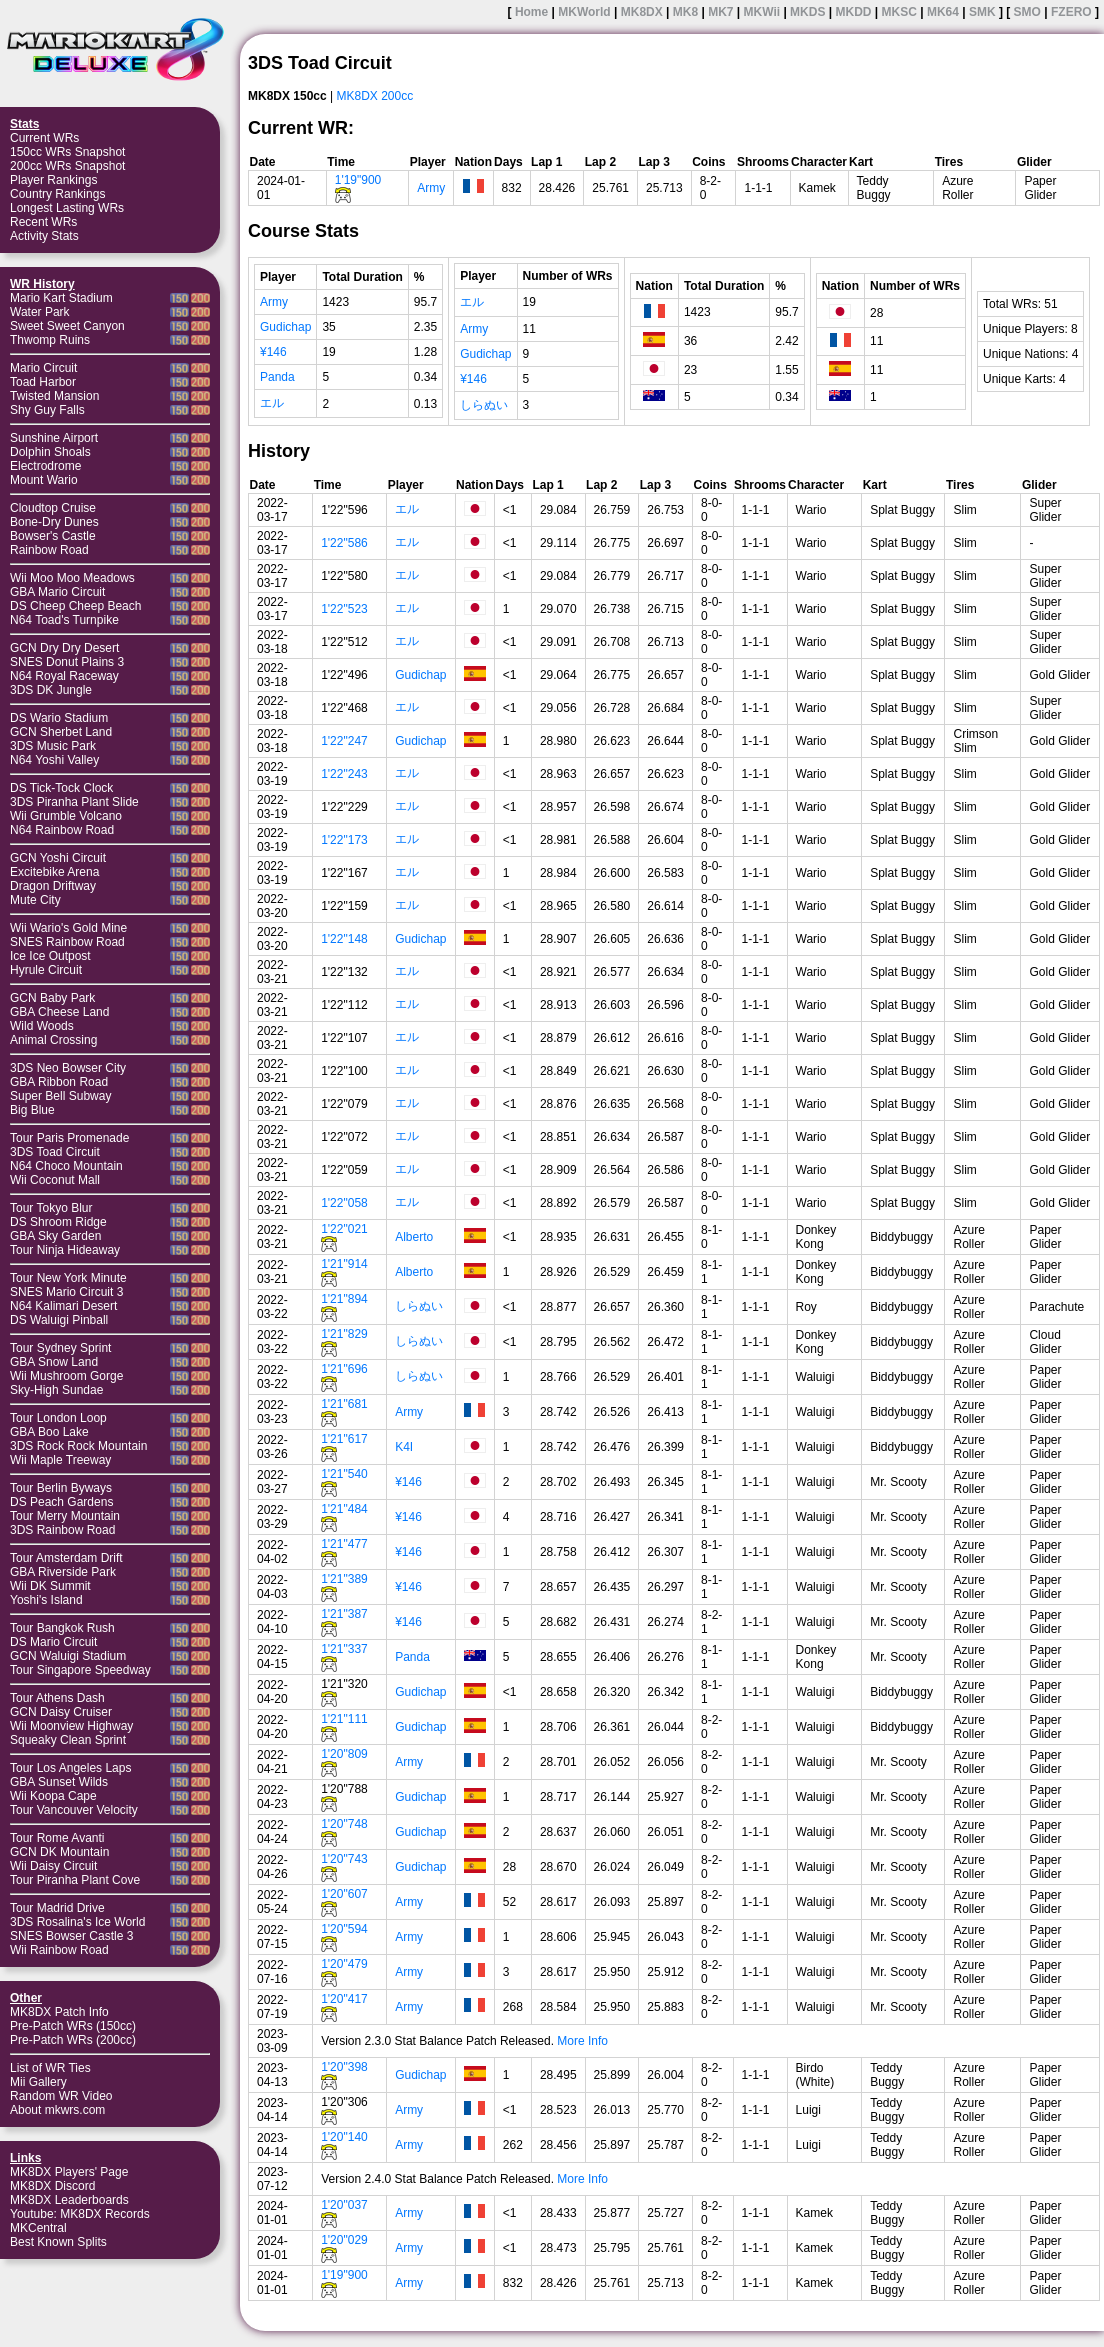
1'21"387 (344, 1614)
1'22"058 (344, 1203)
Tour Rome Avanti (57, 1838)
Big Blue (32, 1110)
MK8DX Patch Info (59, 2012)
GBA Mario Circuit (57, 592)
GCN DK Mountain (59, 1852)
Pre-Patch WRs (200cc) (73, 2040)
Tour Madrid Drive (57, 1908)
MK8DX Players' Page (69, 2172)
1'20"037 (344, 2205)
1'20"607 (344, 1894)
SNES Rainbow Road (67, 942)
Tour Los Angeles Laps (70, 1768)
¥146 (273, 352)
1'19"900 (358, 180)
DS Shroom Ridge (58, 1222)
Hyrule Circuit (46, 970)
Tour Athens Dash (57, 1698)
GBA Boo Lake (49, 1432)
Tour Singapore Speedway (80, 1670)
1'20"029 (344, 2240)
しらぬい (484, 405)
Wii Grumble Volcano (66, 816)
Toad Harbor (43, 382)
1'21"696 (344, 1369)
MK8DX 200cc (375, 96)
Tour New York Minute (68, 1278)
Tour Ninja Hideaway (65, 1250)
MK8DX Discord (52, 2186)
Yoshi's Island (46, 1600)
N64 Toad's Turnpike (64, 620)
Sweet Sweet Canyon (67, 326)
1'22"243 (344, 774)
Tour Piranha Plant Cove (75, 1880)
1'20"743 (344, 1859)
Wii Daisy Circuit (53, 1866)
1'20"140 (344, 2137)
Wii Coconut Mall (55, 1180)
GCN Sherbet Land (61, 732)
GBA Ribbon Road (59, 1082)
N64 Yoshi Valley (54, 760)
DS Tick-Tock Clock (61, 788)
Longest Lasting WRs (67, 208)
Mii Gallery (38, 2082)
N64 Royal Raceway (64, 676)
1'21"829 (344, 1334)
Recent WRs (43, 222)
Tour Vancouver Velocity (74, 1810)
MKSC (899, 12)
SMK (982, 12)
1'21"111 (344, 1719)
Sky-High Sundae (56, 1390)
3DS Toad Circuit (55, 1152)
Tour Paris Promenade (69, 1138)
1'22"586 (344, 543)
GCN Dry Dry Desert (64, 648)
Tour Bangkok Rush (62, 1628)
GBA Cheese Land (59, 1012)
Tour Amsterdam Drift (66, 1558)
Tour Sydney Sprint (60, 1348)
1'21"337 (344, 1649)
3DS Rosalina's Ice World (77, 1922)
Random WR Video (61, 2096)
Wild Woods (42, 1026)
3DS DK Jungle (51, 690)
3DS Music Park (53, 746)
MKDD (853, 12)
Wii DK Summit (50, 1586)
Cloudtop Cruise (53, 508)
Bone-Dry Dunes (54, 522)
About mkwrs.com (57, 2110)
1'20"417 (344, 1999)
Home (531, 12)
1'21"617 (344, 1439)
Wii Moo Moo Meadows (72, 578)
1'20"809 (344, 1754)
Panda (277, 377)
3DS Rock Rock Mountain (78, 1446)
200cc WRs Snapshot (67, 166)
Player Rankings (53, 180)
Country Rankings (57, 194)
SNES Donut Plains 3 (67, 662)
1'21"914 (344, 1264)
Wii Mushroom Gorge (66, 1376)
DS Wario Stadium (59, 718)
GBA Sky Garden (55, 1236)
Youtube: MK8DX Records (80, 2214)
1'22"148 (344, 939)
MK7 (720, 12)
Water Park (40, 312)
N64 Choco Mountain (66, 1166)
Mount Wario (44, 480)
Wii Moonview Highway (71, 1726)
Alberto (414, 1237)
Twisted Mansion (54, 396)
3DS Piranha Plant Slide (74, 802)
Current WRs (44, 138)
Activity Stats (44, 236)
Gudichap (285, 327)
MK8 (685, 12)
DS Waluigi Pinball (59, 1320)
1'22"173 (344, 840)
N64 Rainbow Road (62, 830)
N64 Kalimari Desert (63, 1306)
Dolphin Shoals (50, 452)
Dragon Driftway (53, 886)
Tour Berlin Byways (61, 1488)
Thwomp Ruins (50, 340)
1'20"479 (344, 1964)
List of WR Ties (50, 2068)
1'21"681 (344, 1404)
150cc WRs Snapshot (67, 152)
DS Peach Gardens (61, 1502)
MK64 (943, 12)
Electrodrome (45, 466)
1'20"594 (344, 1929)
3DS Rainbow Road (62, 1530)
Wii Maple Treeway (60, 1460)
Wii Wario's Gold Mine (68, 928)
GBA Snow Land (54, 1362)
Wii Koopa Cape (53, 1796)
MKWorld (584, 12)
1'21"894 (344, 1299)
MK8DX (642, 12)
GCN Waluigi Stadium (68, 1656)
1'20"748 (344, 1824)
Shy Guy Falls (47, 410)
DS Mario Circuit (53, 1642)
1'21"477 (344, 1544)
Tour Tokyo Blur (51, 1208)
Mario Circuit (43, 368)
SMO (1027, 12)
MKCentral (38, 2228)
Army (431, 188)
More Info (582, 2041)
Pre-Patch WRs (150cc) (73, 2026)
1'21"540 (344, 1474)
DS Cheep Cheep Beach (75, 606)
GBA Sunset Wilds (59, 1782)
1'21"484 (344, 1509)
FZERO (1071, 12)
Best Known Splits (58, 2242)
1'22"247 (344, 741)
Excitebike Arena (54, 872)
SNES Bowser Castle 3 (71, 1936)
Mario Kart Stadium (61, 298)
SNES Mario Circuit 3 (66, 1292)
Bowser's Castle (53, 536)
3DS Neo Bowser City (68, 1068)
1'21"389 (344, 1579)
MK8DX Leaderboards (69, 2200)
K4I (404, 1447)
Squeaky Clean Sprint (68, 1740)
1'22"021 (344, 1229)
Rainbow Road (49, 550)
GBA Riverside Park (63, 1572)
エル (272, 403)
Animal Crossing (53, 1040)
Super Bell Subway (60, 1096)
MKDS (807, 12)
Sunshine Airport (54, 438)
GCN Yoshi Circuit (58, 858)
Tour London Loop (58, 1418)
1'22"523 (344, 609)
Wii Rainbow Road (59, 1950)
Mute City (35, 900)
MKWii (762, 12)
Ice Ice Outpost (50, 956)
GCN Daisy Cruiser (61, 1712)
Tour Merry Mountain (65, 1516)
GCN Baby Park (52, 998)
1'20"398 (344, 2067)
